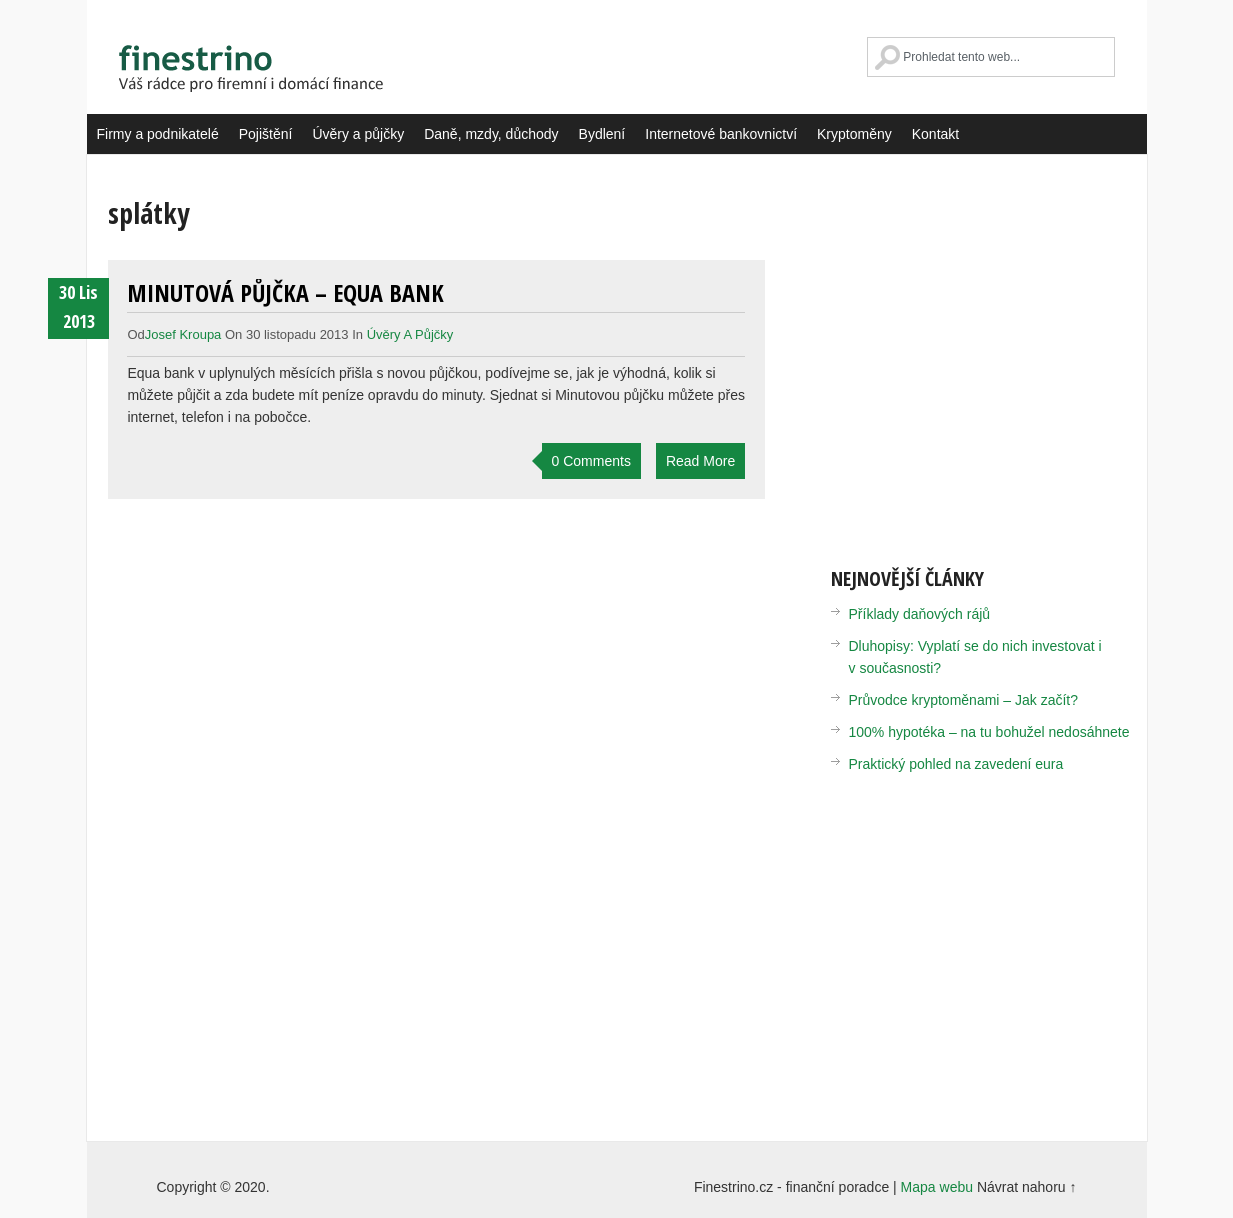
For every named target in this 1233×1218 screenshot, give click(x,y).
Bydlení (602, 134)
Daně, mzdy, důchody (491, 134)
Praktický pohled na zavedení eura (956, 764)
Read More (700, 461)
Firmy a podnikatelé (158, 134)
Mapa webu (937, 1187)
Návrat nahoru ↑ (1027, 1187)
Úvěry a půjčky (358, 134)
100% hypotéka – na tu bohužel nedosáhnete (989, 732)
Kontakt (935, 134)
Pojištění (266, 134)
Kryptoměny (854, 134)
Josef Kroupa (183, 334)
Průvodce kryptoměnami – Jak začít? (964, 700)
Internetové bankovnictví (721, 134)
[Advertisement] (999, 360)
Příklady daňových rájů (920, 614)
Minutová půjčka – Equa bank (285, 292)
